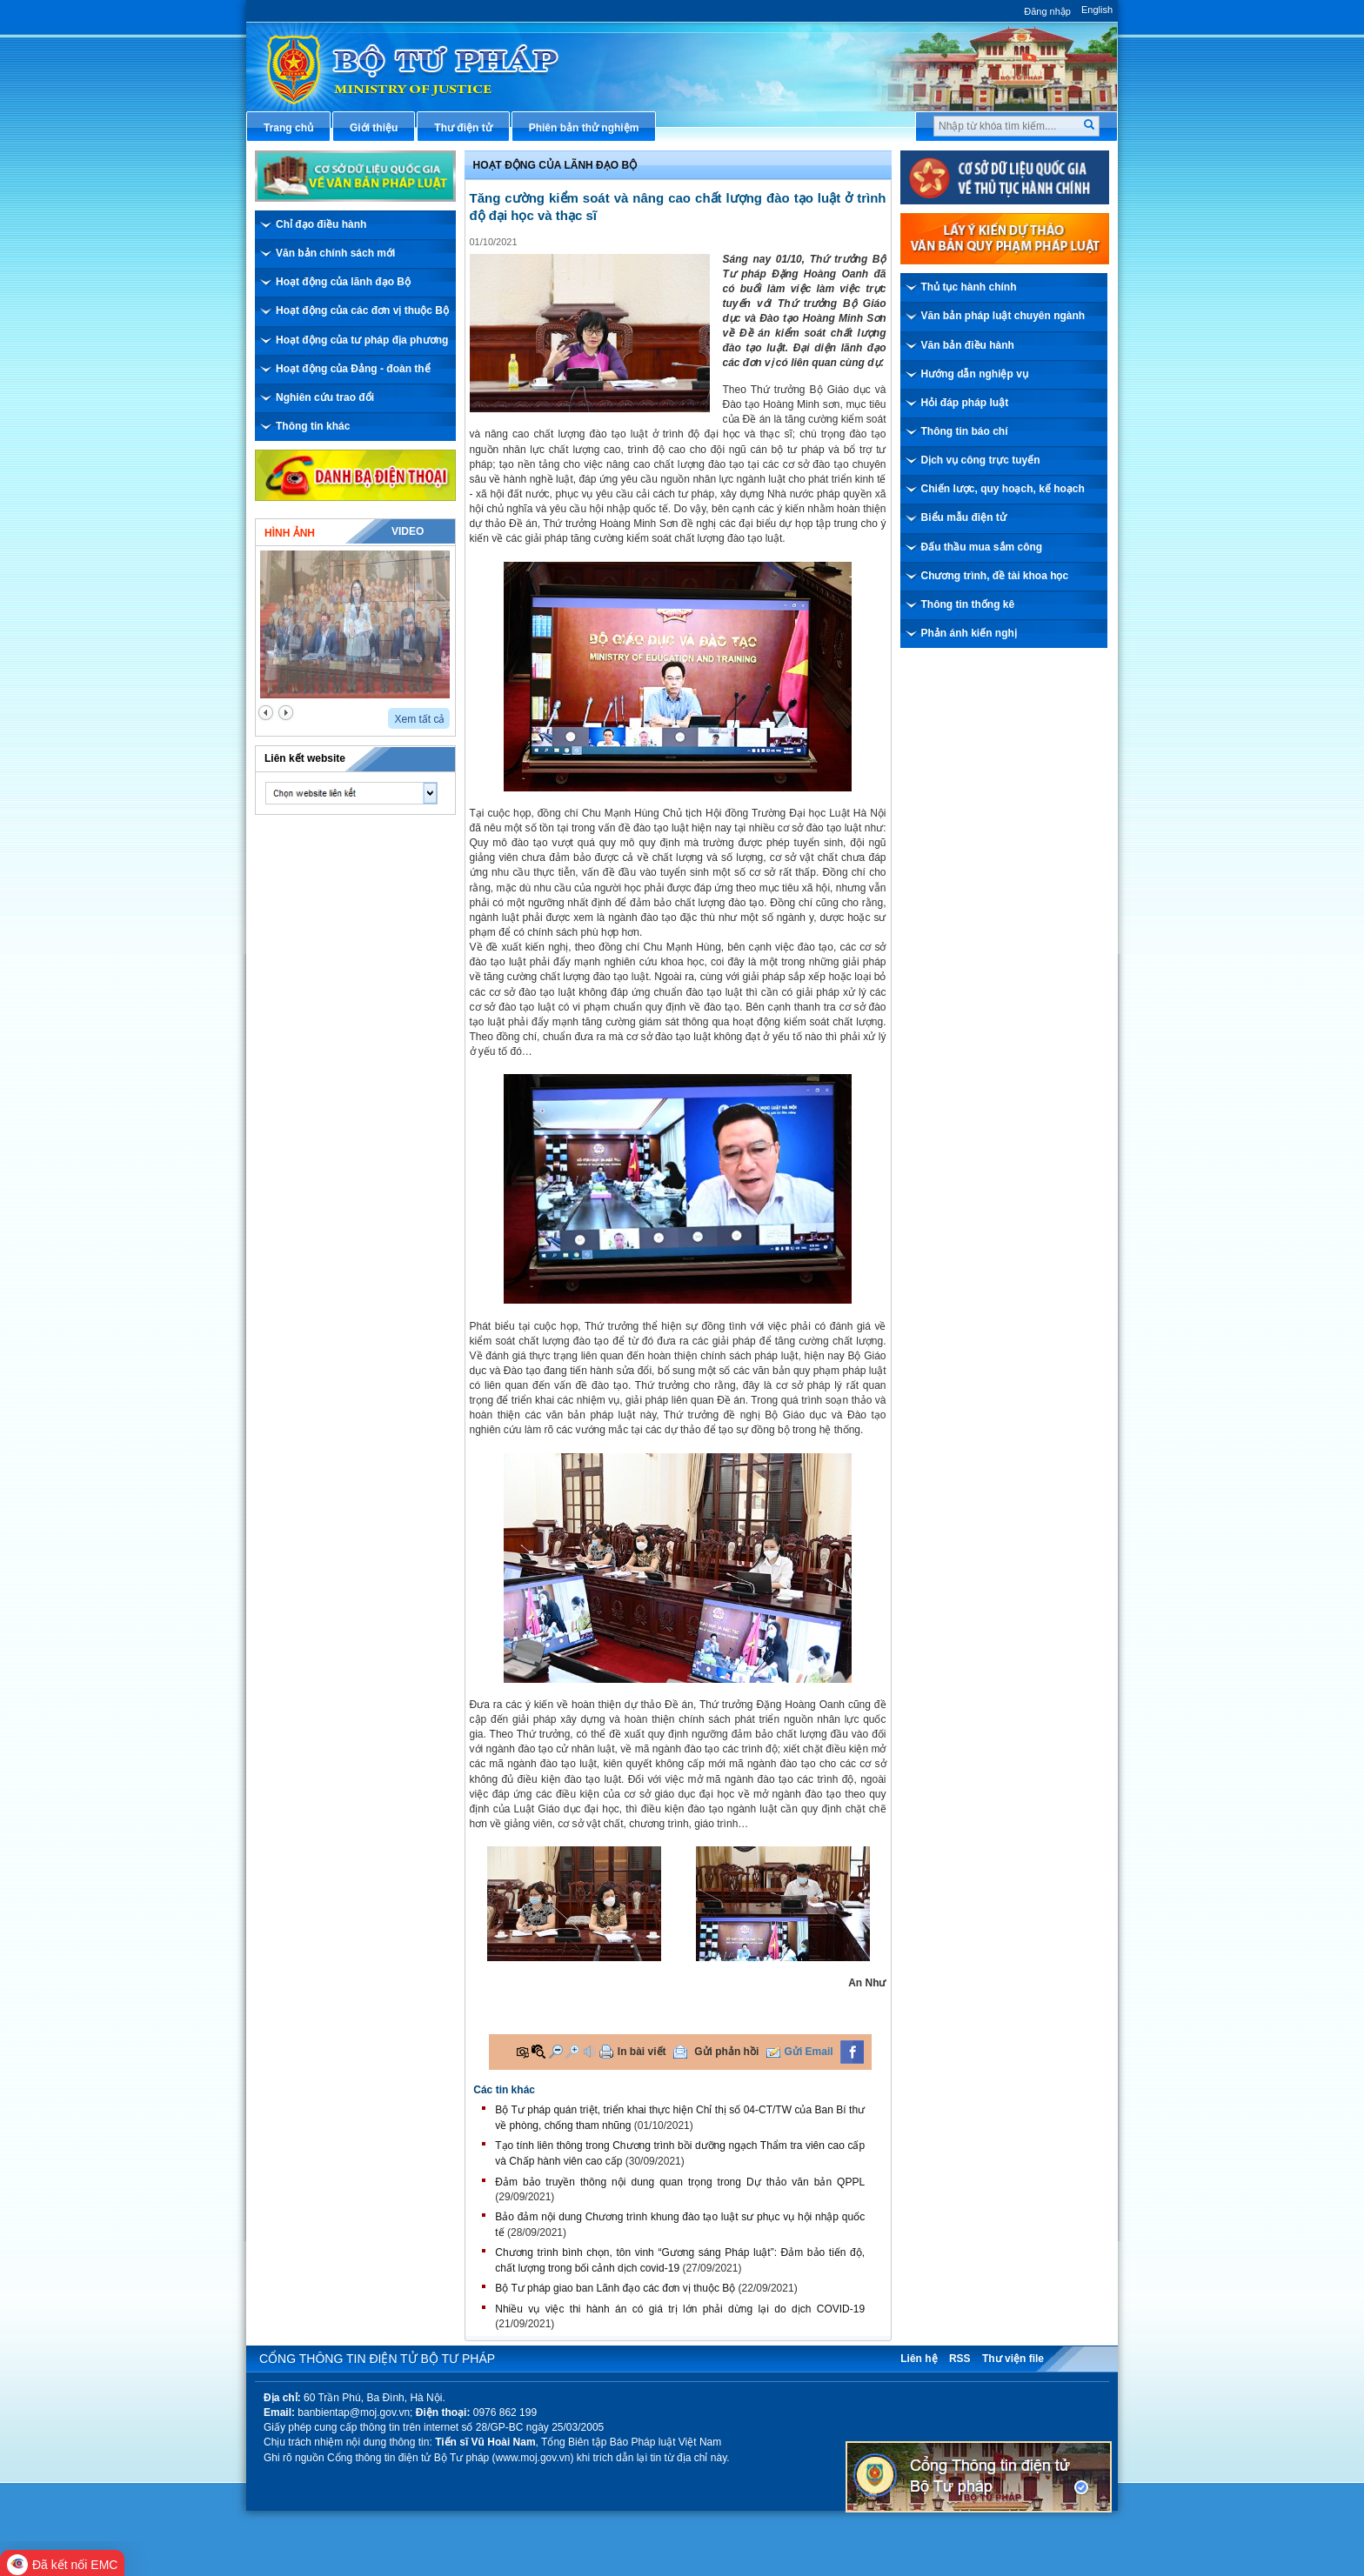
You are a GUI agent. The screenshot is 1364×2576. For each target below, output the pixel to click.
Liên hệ (918, 2358)
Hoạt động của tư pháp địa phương (362, 340)
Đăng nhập (1047, 11)
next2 (286, 713)
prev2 (266, 713)
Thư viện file (1013, 2358)
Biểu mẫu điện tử (963, 517)
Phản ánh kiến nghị (969, 633)
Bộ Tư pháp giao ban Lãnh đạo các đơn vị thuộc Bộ (615, 2288)
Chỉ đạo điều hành (321, 224)
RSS (960, 2358)
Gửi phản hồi (726, 2051)
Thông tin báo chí (964, 431)
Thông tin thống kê (968, 604)
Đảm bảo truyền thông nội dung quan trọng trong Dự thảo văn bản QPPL (680, 2182)
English (1097, 9)
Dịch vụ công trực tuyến (980, 460)
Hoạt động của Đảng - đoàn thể (353, 369)
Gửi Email (809, 2051)
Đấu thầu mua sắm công (982, 547)
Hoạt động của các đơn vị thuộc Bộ (362, 310)
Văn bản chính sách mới (335, 253)
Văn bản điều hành (967, 345)
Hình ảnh (289, 533)
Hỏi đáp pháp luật (965, 403)
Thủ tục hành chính (969, 287)
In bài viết (642, 2051)
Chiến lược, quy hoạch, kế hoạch (1003, 489)
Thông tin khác (313, 426)
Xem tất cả (419, 719)
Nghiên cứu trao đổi (325, 397)
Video (407, 531)
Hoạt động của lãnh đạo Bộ (343, 282)
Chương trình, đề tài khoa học (995, 576)
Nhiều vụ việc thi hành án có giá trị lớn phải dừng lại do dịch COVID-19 (680, 2309)
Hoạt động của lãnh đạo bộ (555, 165)
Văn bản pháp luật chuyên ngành (1003, 316)
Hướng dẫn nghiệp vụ (974, 374)
